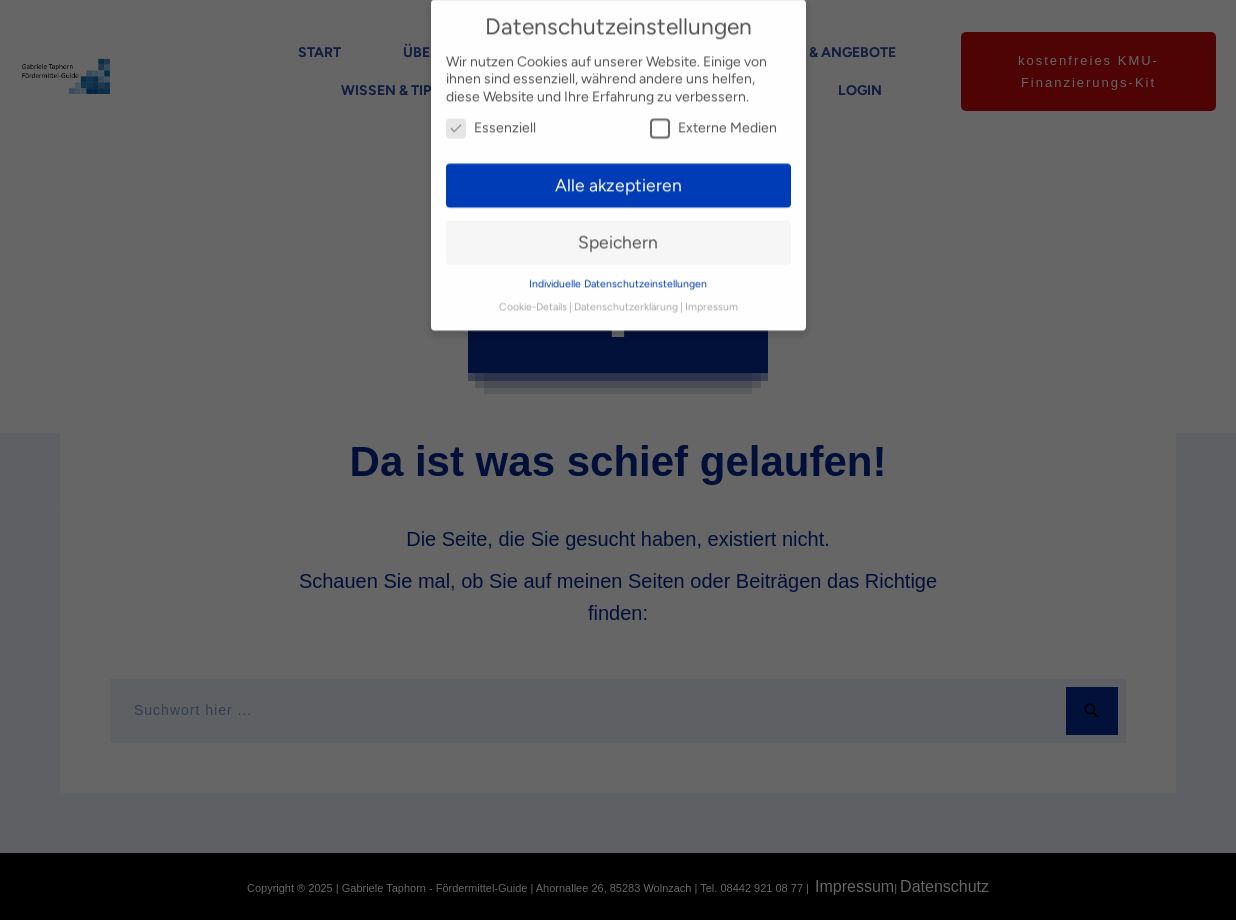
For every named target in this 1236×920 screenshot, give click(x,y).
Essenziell (491, 113)
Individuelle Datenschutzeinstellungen (618, 269)
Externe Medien (713, 113)
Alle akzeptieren (618, 170)
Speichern (618, 227)
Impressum (711, 292)
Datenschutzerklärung (626, 292)
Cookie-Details (533, 292)
